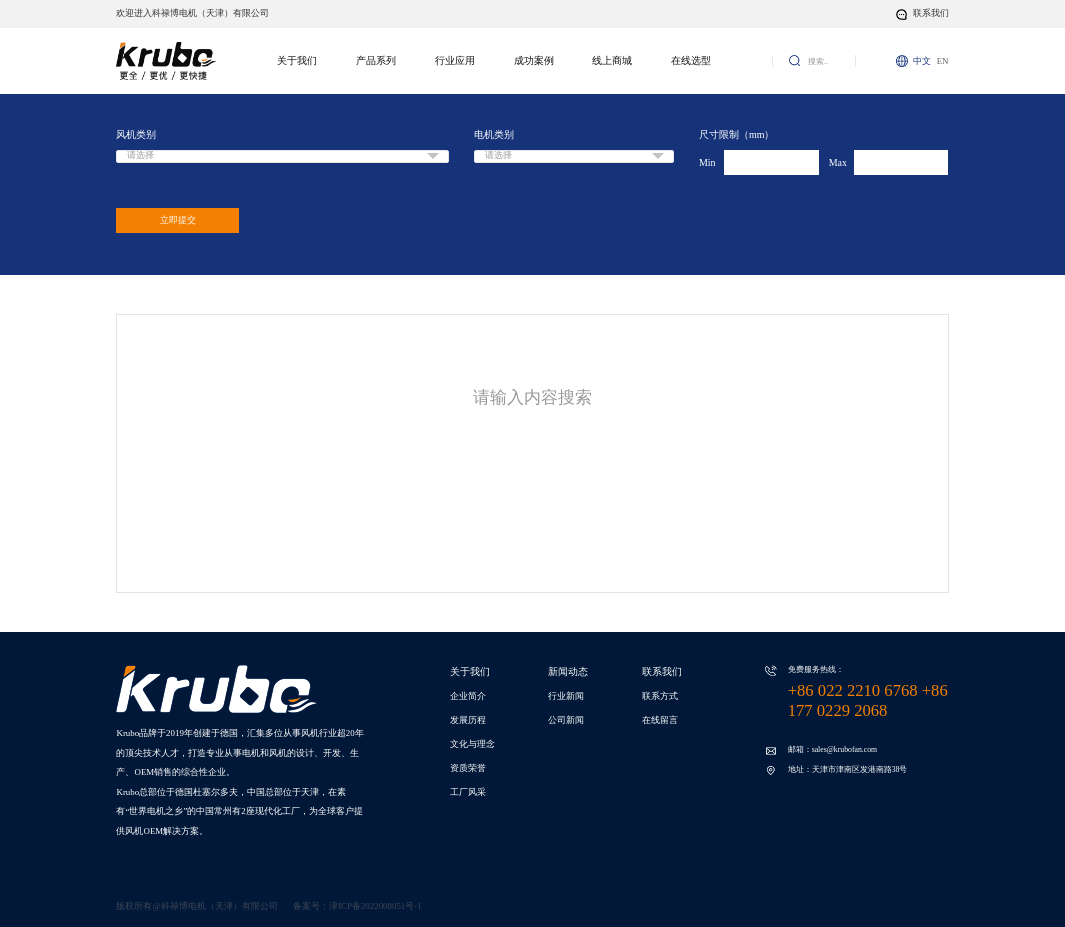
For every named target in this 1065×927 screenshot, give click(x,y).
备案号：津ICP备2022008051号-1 (357, 906)
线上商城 (612, 60)
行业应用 (455, 60)
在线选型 (691, 60)
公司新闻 (566, 720)
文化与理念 (472, 744)
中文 (922, 61)
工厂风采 (468, 792)
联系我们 (662, 671)
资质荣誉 (468, 768)
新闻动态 (568, 671)
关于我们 (297, 60)
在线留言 (660, 720)
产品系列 (376, 60)
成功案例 (534, 60)
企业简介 (468, 696)
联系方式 (660, 696)
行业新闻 (566, 696)
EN (943, 61)
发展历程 (468, 720)
